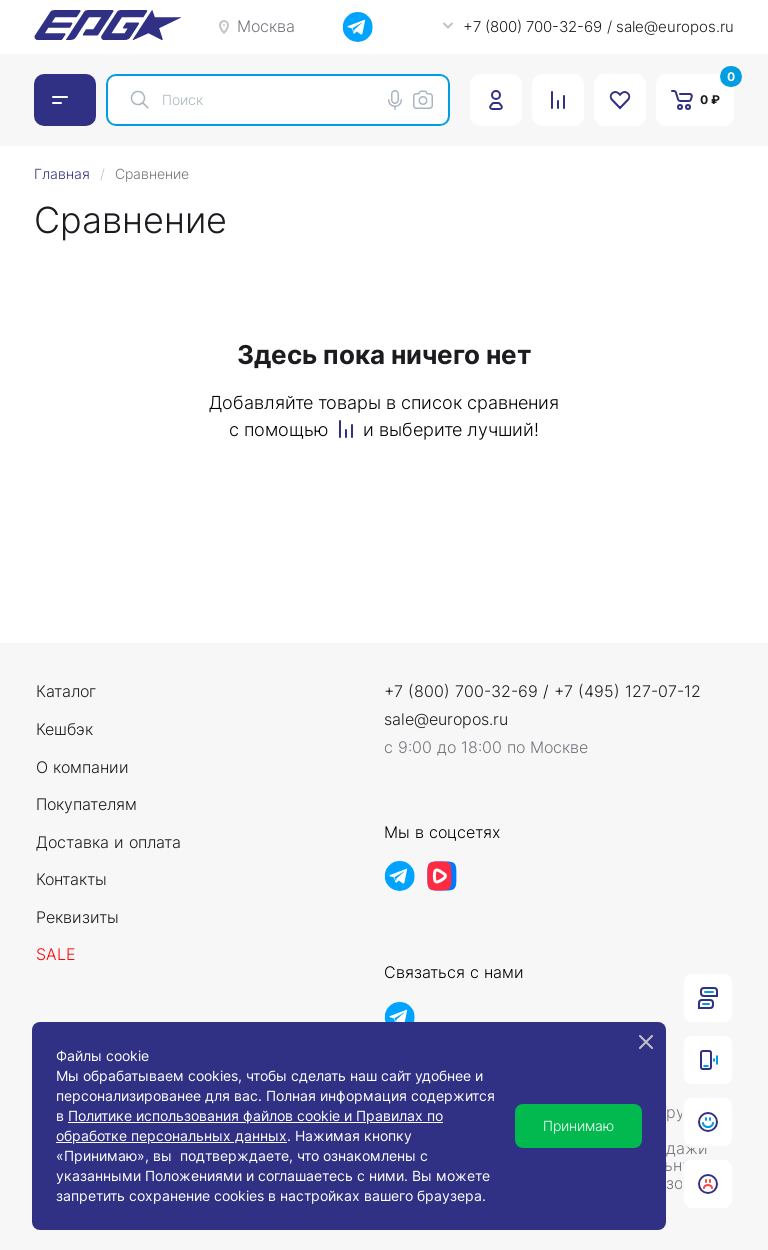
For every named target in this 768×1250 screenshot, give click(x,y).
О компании (82, 768)
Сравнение (152, 173)
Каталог (66, 692)
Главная (62, 173)
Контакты (71, 880)
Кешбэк (64, 730)
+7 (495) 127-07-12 (627, 691)
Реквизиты (77, 918)
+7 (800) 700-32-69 (461, 691)
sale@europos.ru (446, 720)
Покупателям (86, 805)
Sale (56, 955)
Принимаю (578, 1125)
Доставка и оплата (108, 843)
